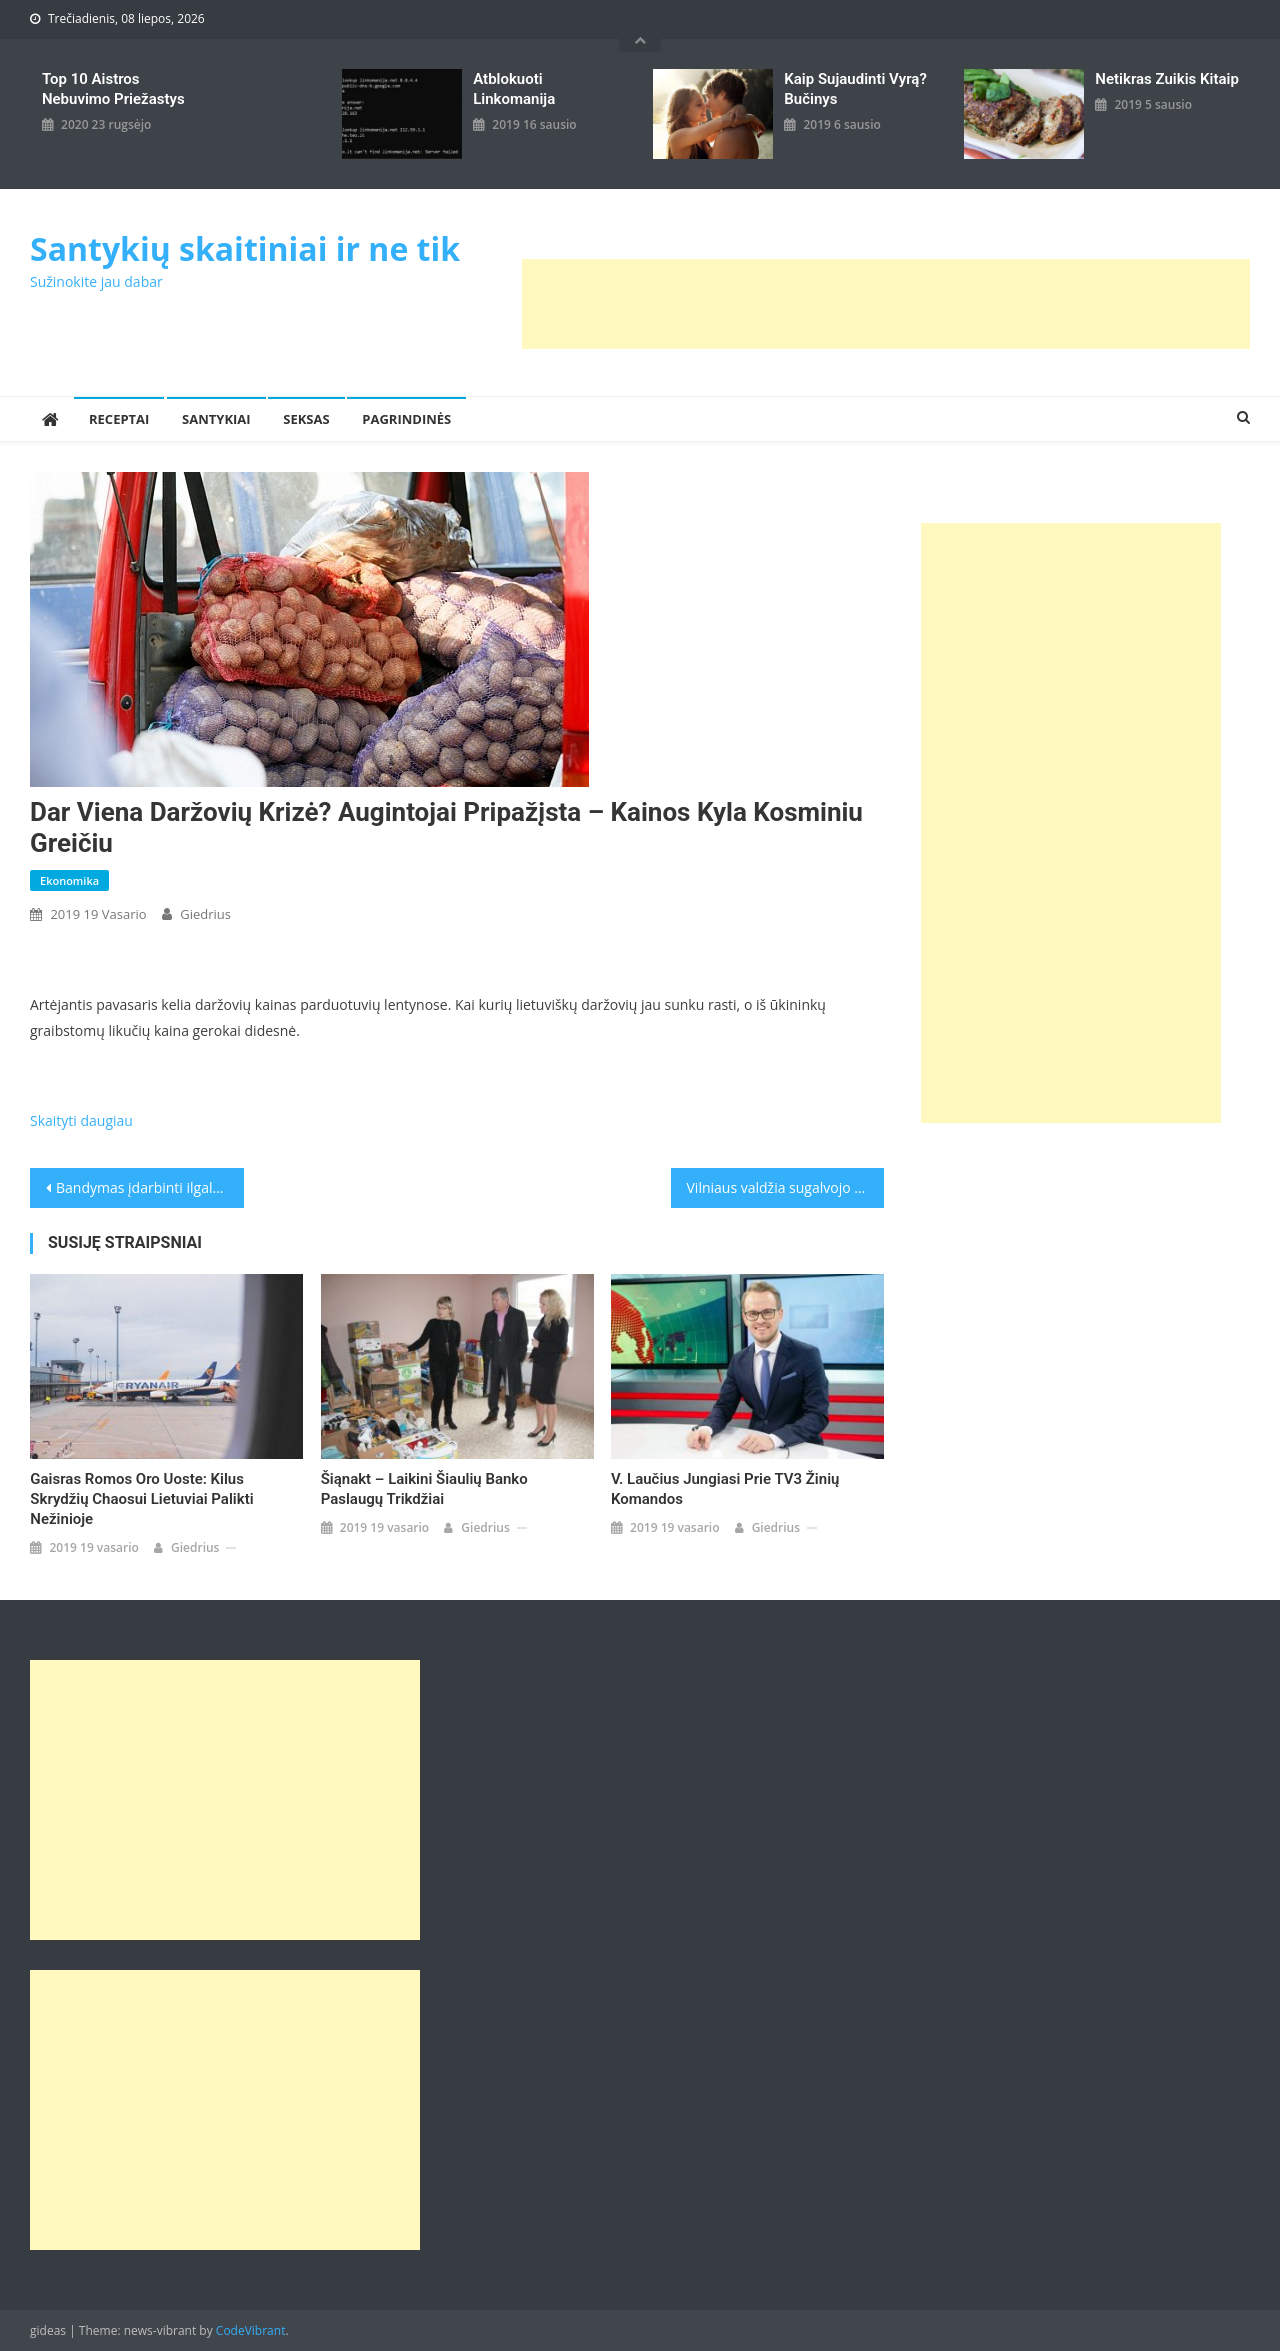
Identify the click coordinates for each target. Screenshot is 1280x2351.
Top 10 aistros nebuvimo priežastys (113, 89)
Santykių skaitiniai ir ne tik (245, 248)
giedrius (205, 914)
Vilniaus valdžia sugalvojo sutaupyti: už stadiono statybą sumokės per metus (786, 1187)
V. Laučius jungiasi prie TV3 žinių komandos (725, 1489)
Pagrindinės (406, 419)
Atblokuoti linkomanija (514, 89)
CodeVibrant (251, 2330)
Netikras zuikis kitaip (1166, 79)
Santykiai (216, 419)
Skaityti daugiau (81, 1120)
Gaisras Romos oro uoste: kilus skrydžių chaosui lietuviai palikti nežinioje (141, 1499)
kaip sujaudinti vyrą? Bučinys (855, 89)
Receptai (119, 419)
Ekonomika (69, 880)
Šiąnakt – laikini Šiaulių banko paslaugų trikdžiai (424, 1489)
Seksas (306, 419)
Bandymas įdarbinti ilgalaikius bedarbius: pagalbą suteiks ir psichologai (150, 1187)
